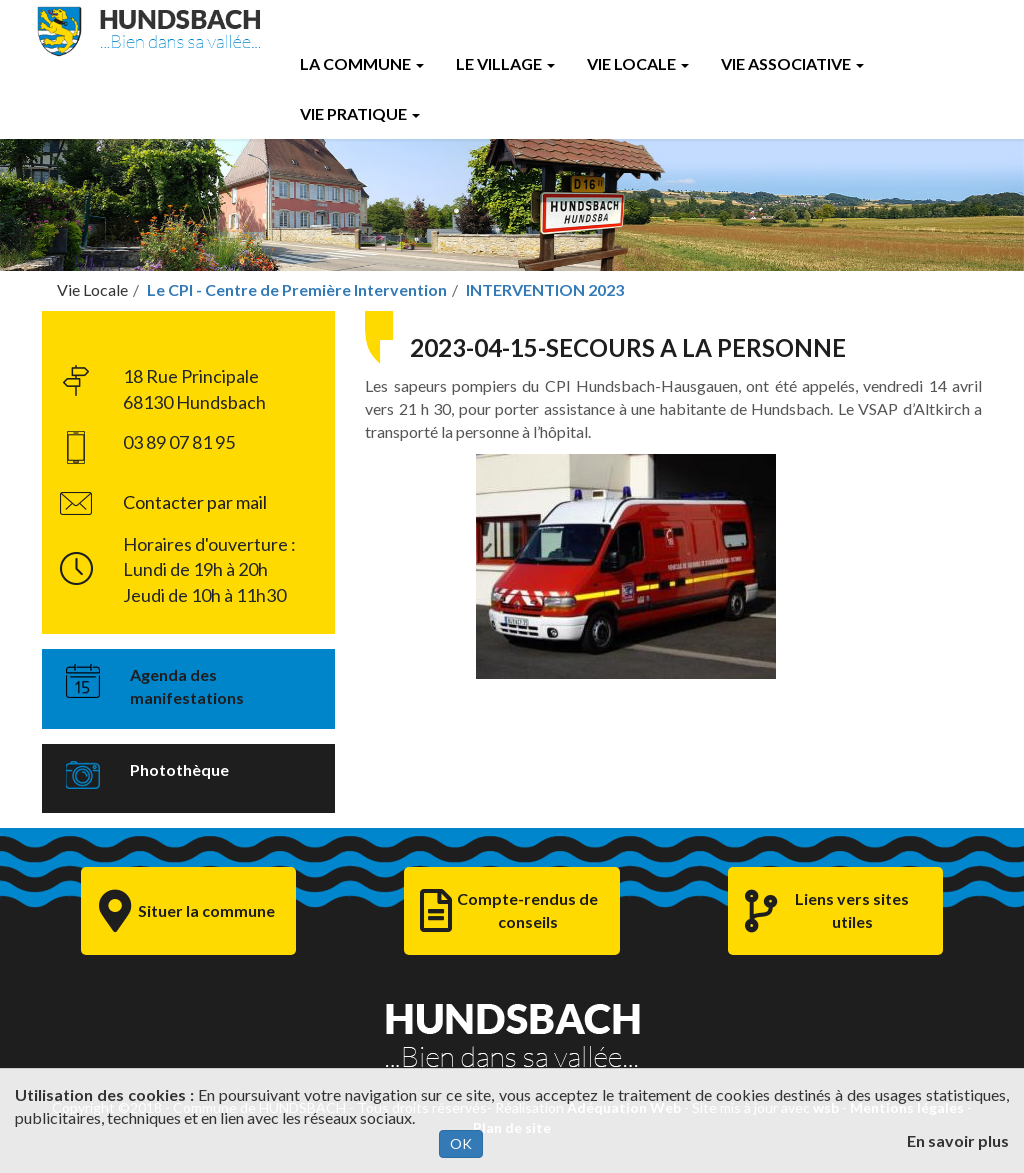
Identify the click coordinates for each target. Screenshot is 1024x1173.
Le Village (505, 63)
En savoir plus (958, 1140)
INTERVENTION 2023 (545, 289)
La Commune (362, 63)
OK (461, 1143)
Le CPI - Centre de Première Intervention (297, 289)
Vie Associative (792, 63)
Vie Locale (638, 63)
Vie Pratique (360, 113)
